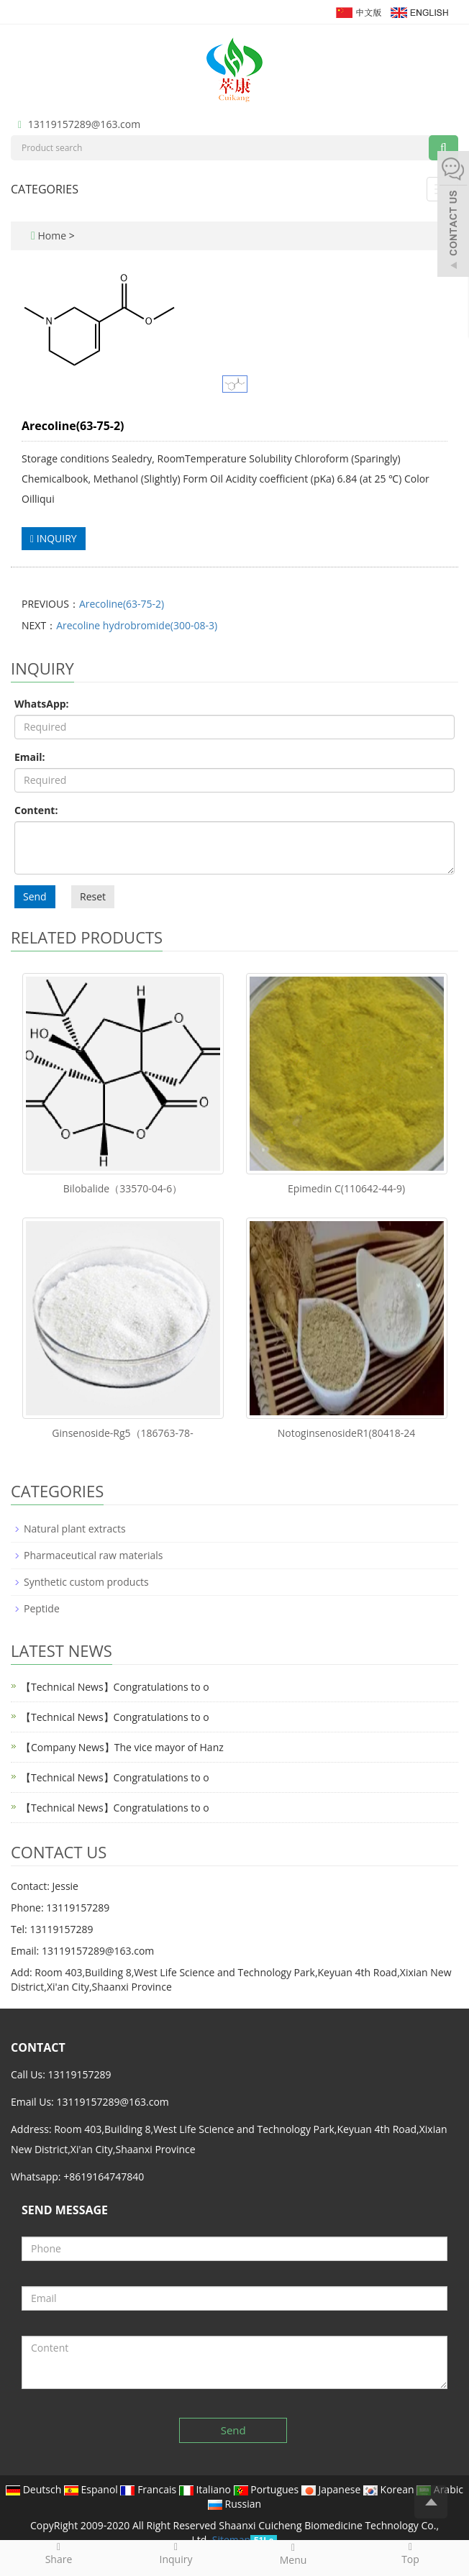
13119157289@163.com (84, 124)
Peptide (42, 1608)
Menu (293, 2554)
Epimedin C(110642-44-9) (346, 1188)
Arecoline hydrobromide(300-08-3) (136, 625)
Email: (29, 757)
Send (35, 896)
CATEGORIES (44, 189)
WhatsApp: (41, 704)
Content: (36, 810)
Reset (93, 896)
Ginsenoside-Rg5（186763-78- (122, 1433)
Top (410, 2553)
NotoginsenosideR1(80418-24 (347, 1433)
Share (58, 2553)
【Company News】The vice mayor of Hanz (122, 1747)
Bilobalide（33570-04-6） (122, 1188)
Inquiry (175, 2553)
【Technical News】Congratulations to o (115, 1687)
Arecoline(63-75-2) (121, 604)
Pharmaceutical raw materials (93, 1555)
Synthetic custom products (86, 1582)
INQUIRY (53, 538)
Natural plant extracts (75, 1528)
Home (51, 235)
